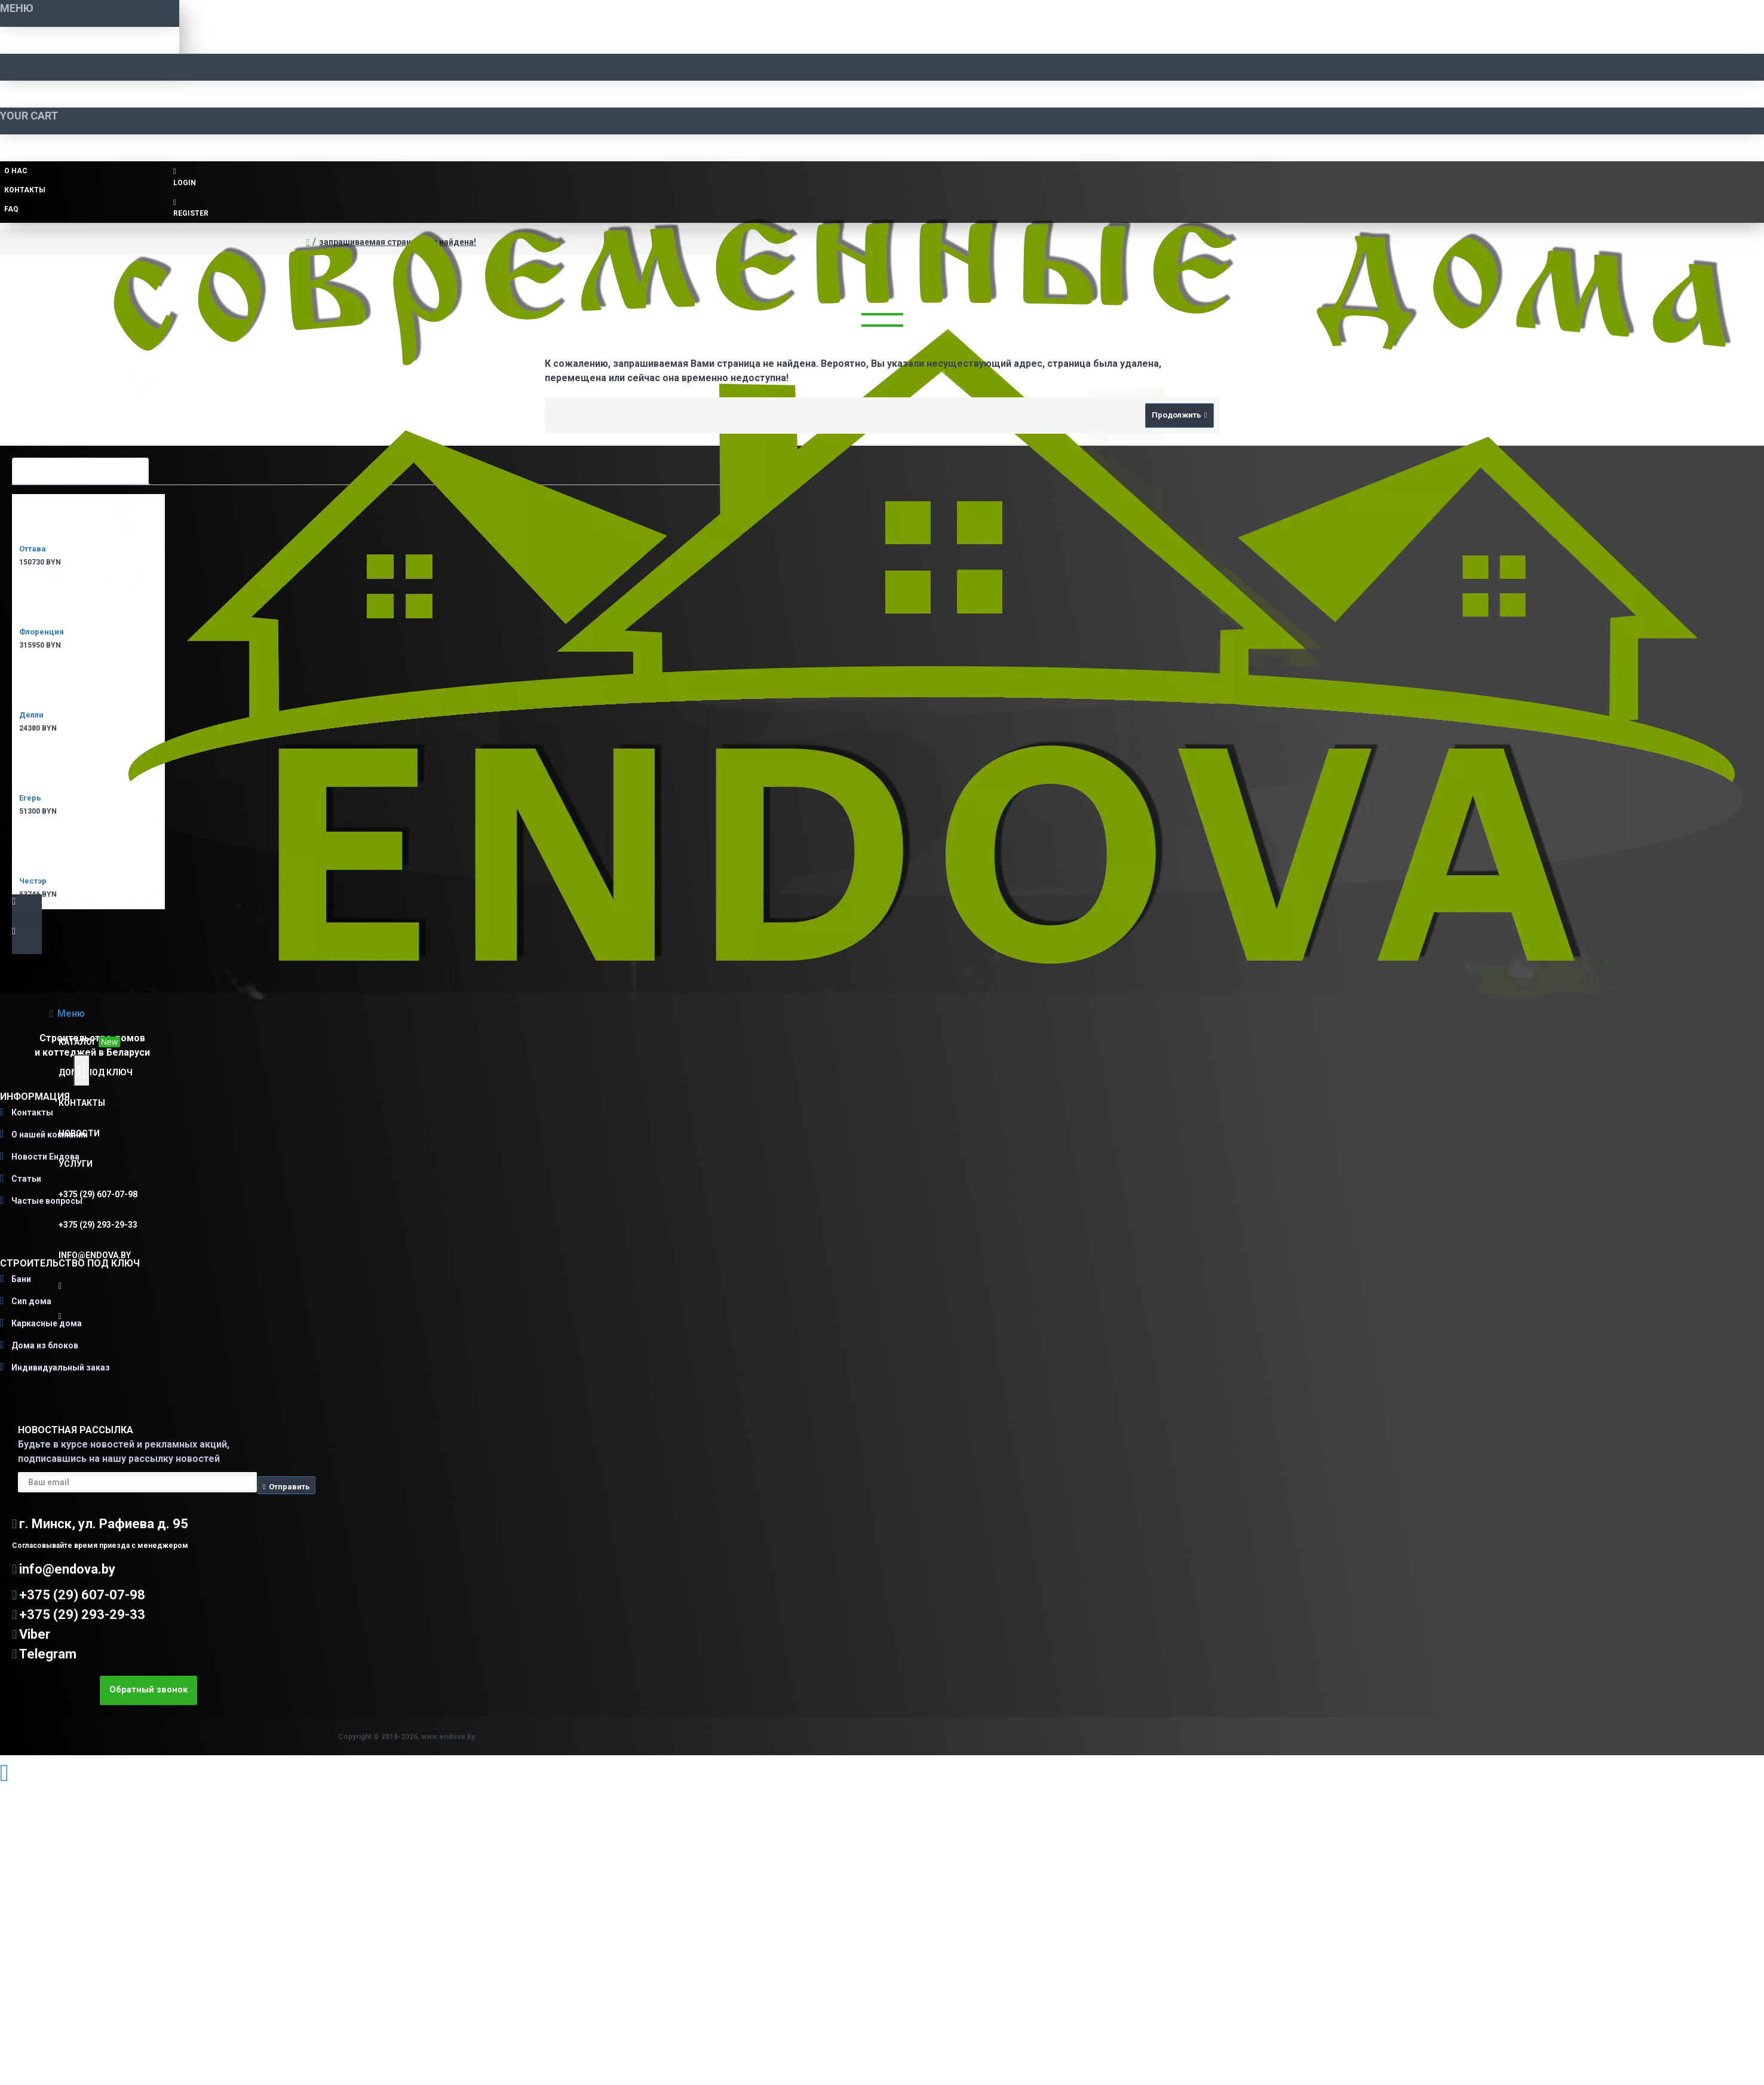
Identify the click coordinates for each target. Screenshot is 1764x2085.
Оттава (32, 548)
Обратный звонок (148, 1689)
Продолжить (1176, 414)
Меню (71, 1013)
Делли (31, 714)
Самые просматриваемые (80, 470)
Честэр (33, 880)
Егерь (30, 797)
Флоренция (41, 631)
